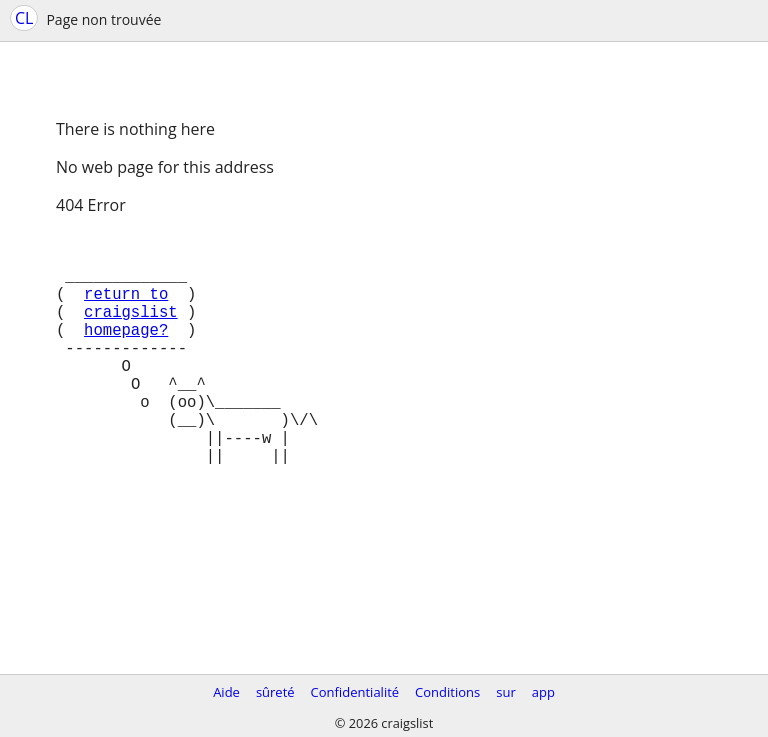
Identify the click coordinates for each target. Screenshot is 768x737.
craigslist (131, 331)
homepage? (126, 353)
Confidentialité (355, 692)
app (543, 692)
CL (24, 18)
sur (505, 692)
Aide (226, 692)
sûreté (275, 692)
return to (126, 309)
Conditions (447, 692)
